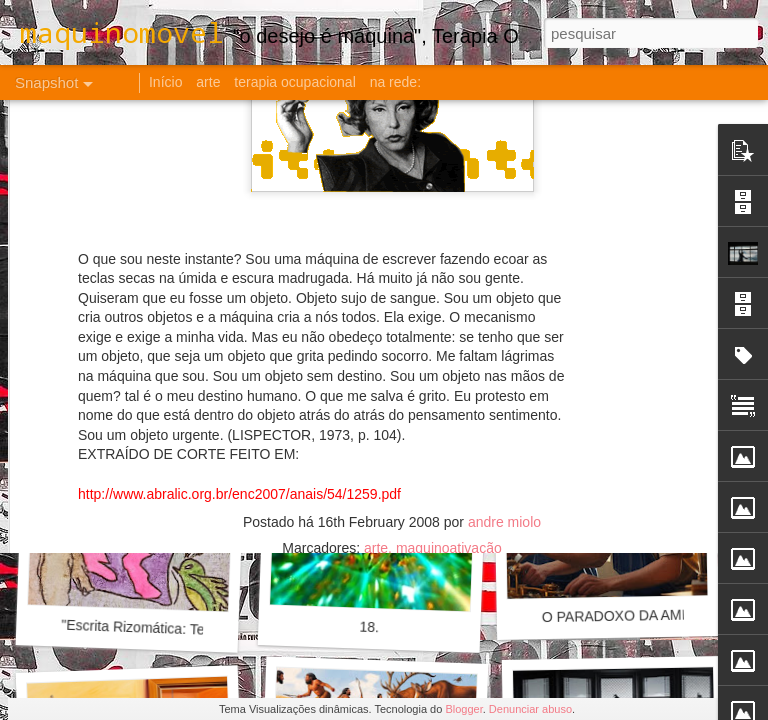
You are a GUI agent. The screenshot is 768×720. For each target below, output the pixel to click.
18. (369, 627)
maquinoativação (449, 276)
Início (165, 82)
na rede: (395, 82)
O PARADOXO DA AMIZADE (632, 615)
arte (376, 276)
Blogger (463, 709)
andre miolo (504, 250)
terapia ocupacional (294, 82)
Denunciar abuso (530, 709)
